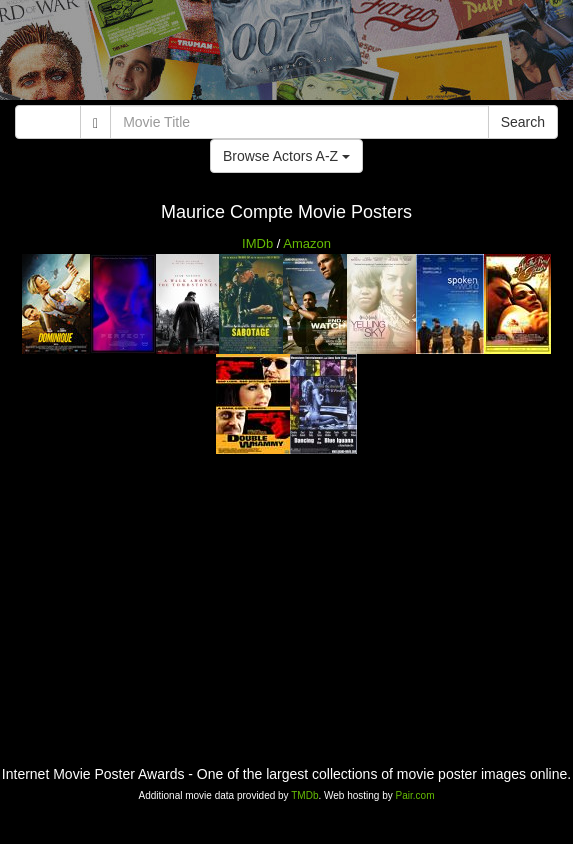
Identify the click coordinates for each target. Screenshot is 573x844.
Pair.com (415, 795)
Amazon (307, 243)
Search (523, 122)
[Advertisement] (286, 55)
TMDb (304, 795)
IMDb (257, 243)
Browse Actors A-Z (286, 156)
